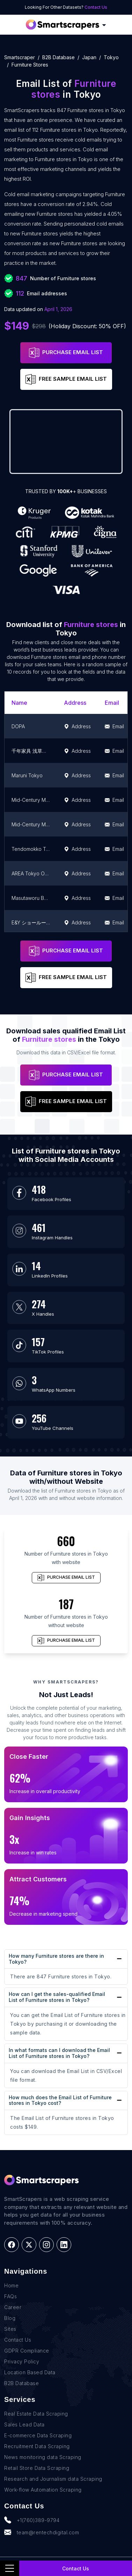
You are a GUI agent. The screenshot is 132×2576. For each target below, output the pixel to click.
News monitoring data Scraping (42, 2457)
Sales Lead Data (24, 2424)
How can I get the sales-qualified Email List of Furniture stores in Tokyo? (57, 1997)
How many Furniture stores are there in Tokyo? (56, 1959)
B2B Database (58, 57)
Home (11, 2285)
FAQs (10, 2296)
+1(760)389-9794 (31, 2520)
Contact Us (96, 7)
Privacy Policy (21, 2361)
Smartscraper (19, 57)
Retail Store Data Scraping (36, 2468)
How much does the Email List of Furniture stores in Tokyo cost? (60, 2100)
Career (12, 2307)
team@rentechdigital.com (41, 2532)
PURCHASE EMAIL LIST (66, 352)
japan (89, 57)
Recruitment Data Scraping (37, 2446)
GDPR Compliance (26, 2351)
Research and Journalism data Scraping (53, 2479)
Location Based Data (30, 2372)
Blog (9, 2318)
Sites (10, 2329)
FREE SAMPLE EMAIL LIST (66, 379)
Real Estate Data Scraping (36, 2414)
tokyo (111, 57)
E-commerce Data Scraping (38, 2435)
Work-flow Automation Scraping (43, 2490)
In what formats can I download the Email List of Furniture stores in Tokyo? (59, 2053)
